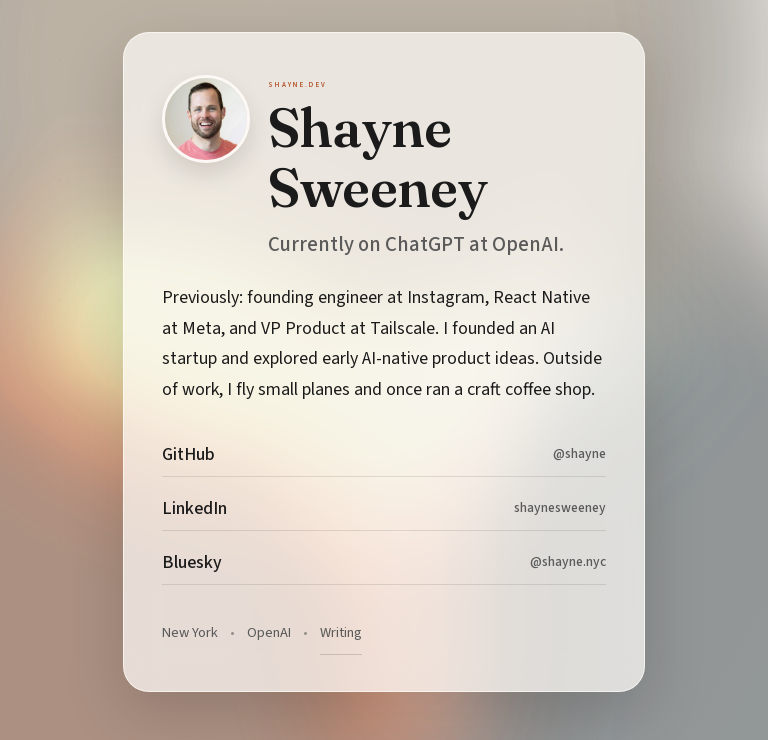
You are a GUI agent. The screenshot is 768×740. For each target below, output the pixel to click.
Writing (341, 632)
